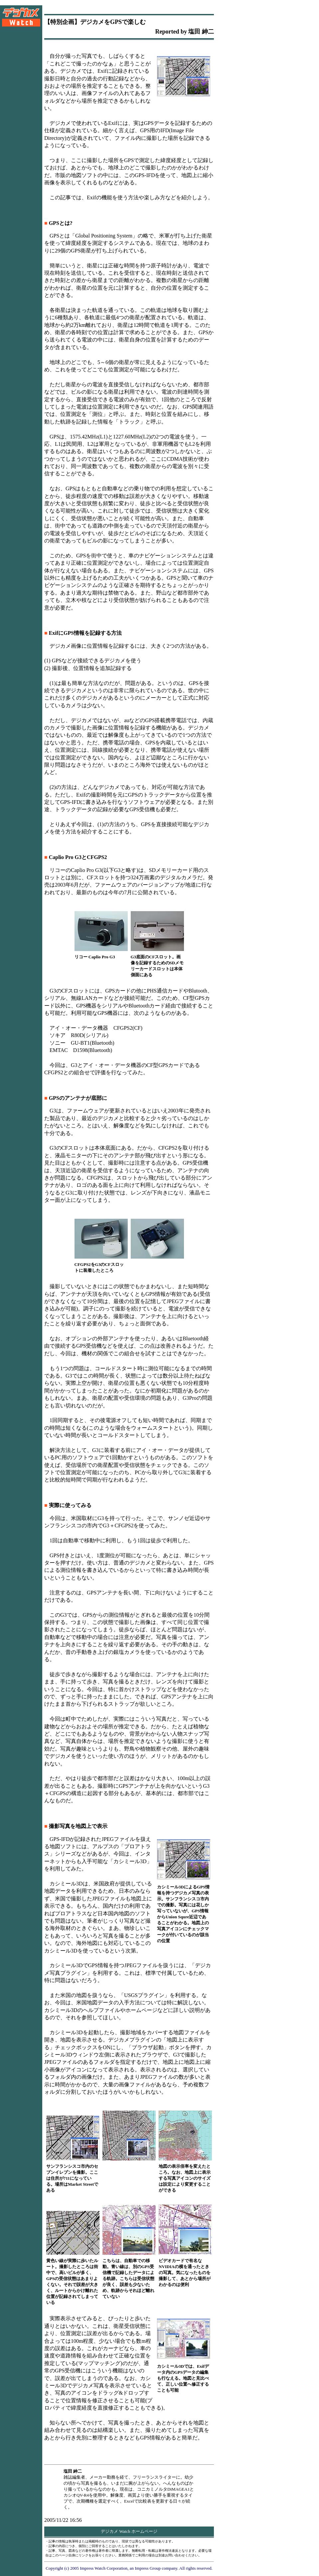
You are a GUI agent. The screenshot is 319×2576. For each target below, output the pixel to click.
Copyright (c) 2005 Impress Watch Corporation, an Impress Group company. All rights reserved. (129, 2568)
